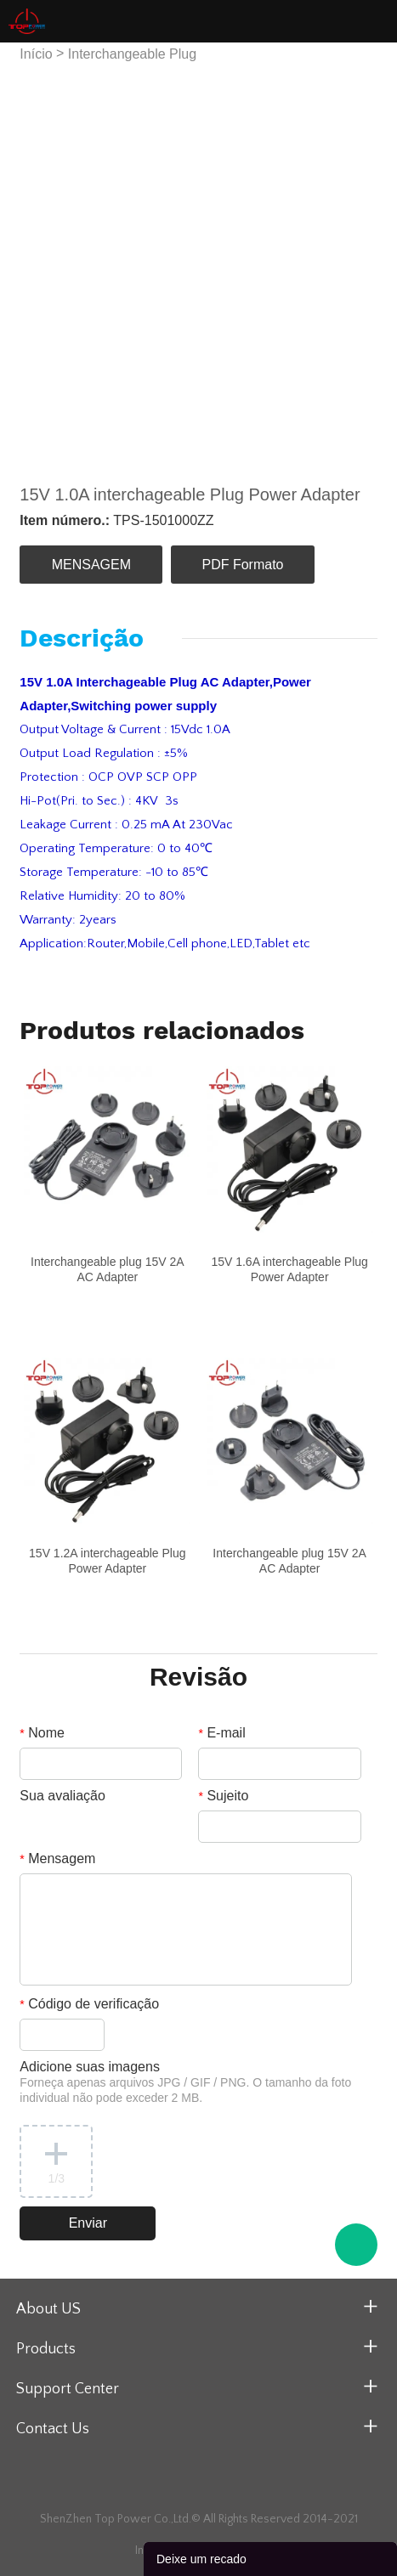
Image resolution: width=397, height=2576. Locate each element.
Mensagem (57, 1858)
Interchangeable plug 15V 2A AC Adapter (107, 1269)
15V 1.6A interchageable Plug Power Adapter (289, 1269)
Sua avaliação (62, 1795)
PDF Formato (243, 564)
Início (36, 54)
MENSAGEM (91, 564)
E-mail (221, 1733)
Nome (42, 1733)
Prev (41, 264)
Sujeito (223, 1795)
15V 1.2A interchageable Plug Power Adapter (107, 1560)
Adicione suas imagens (185, 2081)
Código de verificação (89, 2004)
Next (354, 264)
